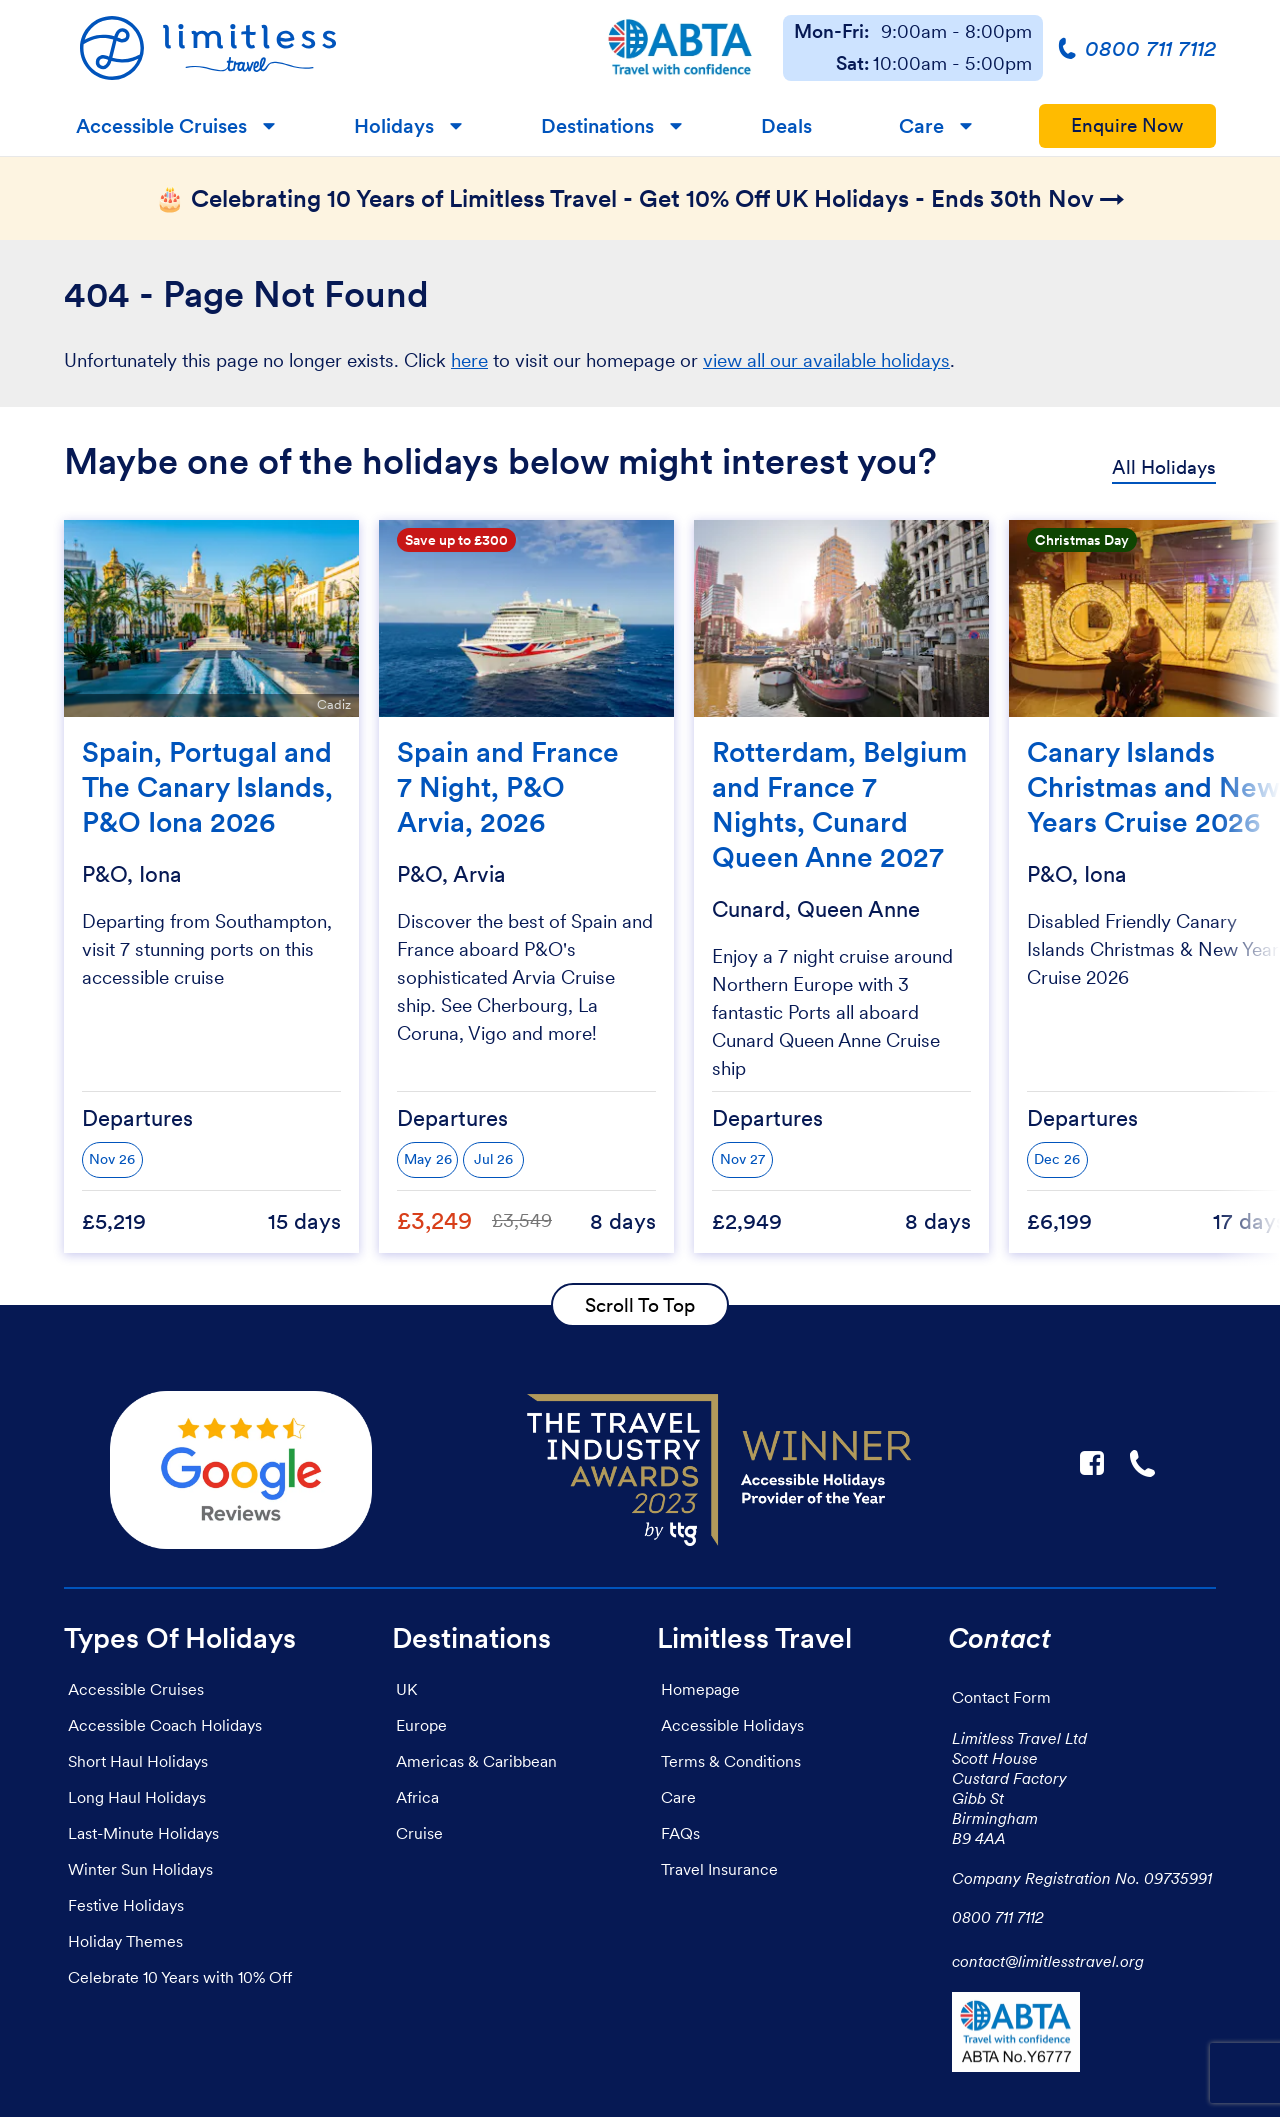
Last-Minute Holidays (143, 1833)
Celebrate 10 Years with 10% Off (180, 1977)
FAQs (680, 1833)
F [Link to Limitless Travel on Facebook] (1092, 1463)
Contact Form (1001, 1697)
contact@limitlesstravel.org (1048, 1961)
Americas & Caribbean (476, 1761)
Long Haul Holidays (137, 1797)
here (469, 360)
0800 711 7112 (998, 1917)
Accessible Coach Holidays (165, 1725)
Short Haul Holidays (138, 1761)
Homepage (700, 1689)
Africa (417, 1797)
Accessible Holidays (732, 1725)
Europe (421, 1725)
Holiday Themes (125, 1941)
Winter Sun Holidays (140, 1869)
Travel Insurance (719, 1869)
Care (921, 126)
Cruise (419, 1833)
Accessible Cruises (161, 126)
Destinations (597, 126)
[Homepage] (320, 48)
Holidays (394, 126)
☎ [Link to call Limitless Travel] (1144, 1463)
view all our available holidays (826, 360)
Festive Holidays (126, 1905)
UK (406, 1689)
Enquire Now (1127, 125)
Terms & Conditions (731, 1761)
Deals (786, 126)
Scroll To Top (640, 1305)
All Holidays (1164, 467)
